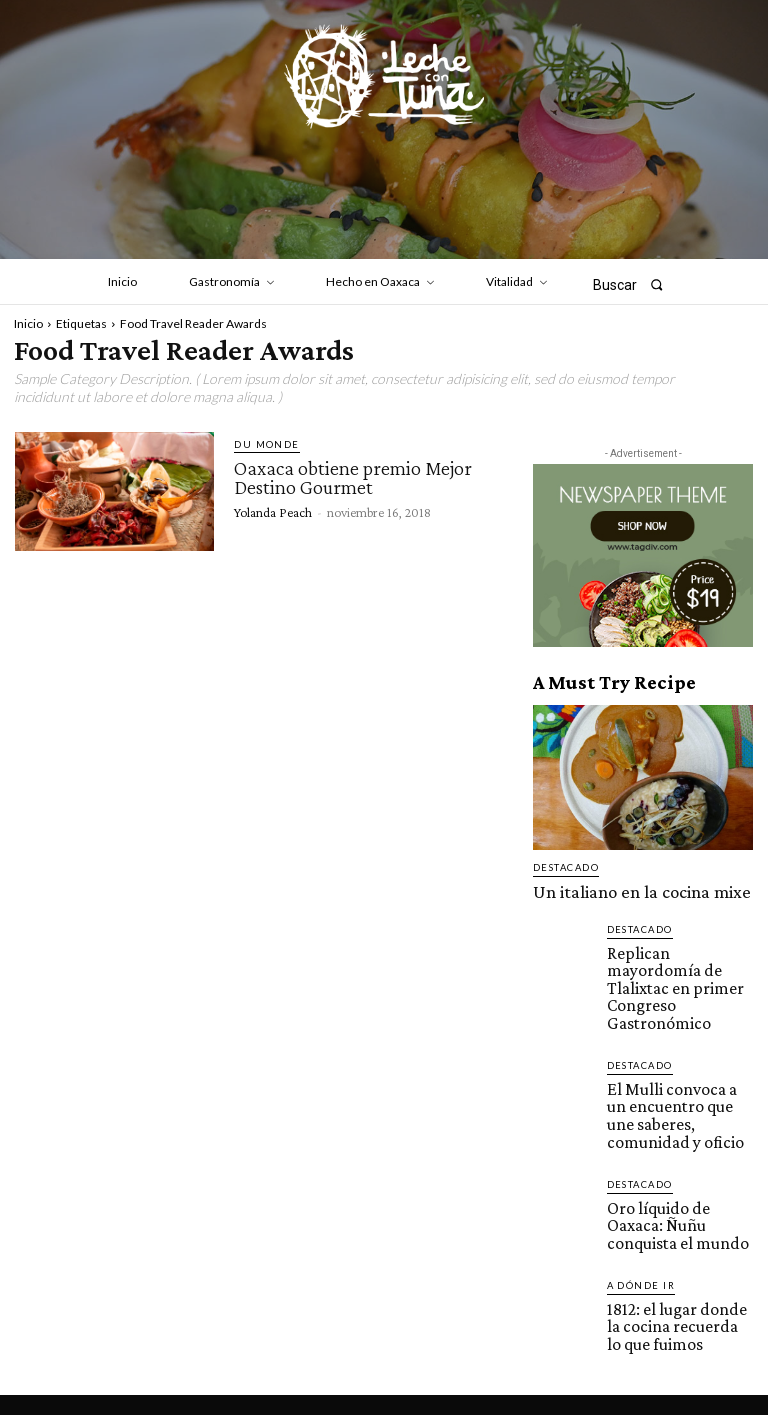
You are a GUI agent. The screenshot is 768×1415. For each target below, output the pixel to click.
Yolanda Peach (273, 510)
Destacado (564, 867)
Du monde (264, 444)
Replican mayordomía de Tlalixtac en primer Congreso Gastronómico (679, 960)
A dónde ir (638, 1200)
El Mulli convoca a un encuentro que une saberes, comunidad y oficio (668, 1057)
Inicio (28, 323)
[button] (634, 284)
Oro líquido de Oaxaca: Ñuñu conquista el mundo (679, 1147)
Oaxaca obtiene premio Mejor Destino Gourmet (353, 477)
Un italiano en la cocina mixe (612, 889)
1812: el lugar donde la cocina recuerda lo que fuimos (671, 1236)
